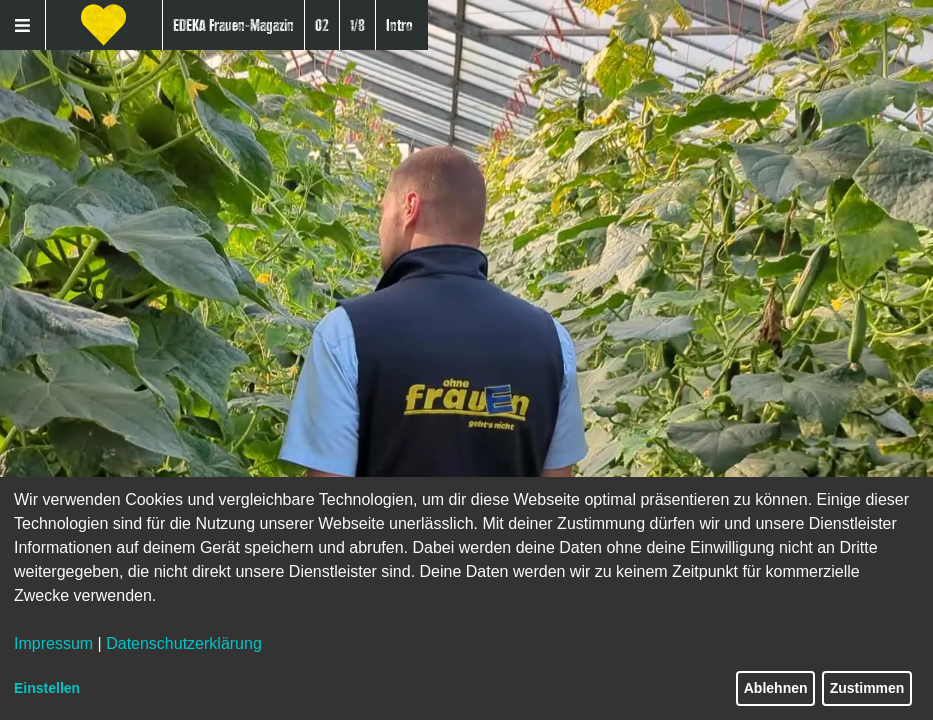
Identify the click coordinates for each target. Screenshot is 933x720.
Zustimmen (867, 688)
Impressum (53, 643)
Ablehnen (776, 688)
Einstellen (47, 688)
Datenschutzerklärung (184, 643)
